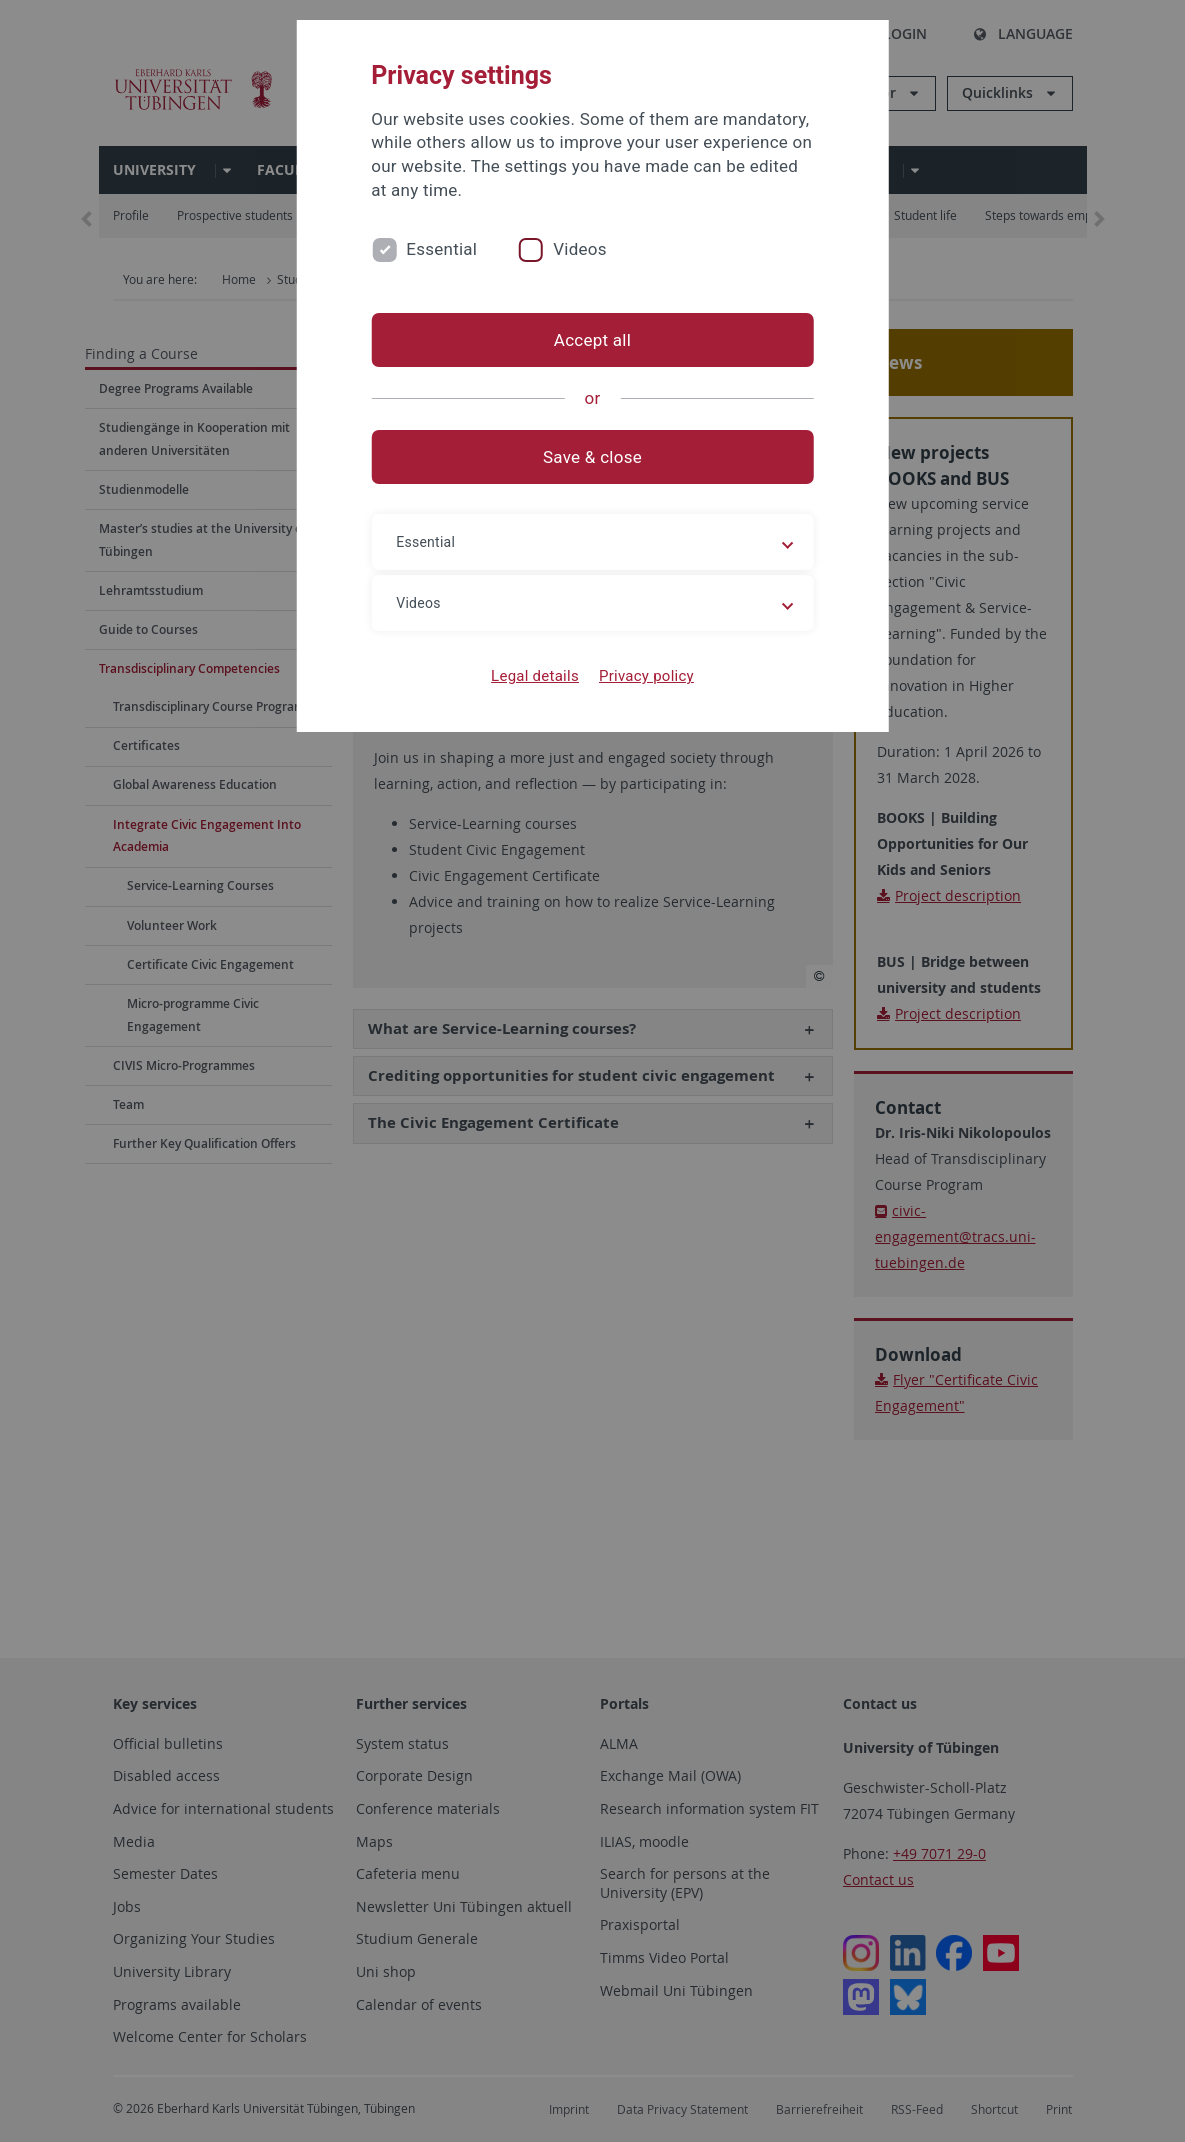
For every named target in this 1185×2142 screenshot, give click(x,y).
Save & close (592, 457)
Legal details (535, 676)
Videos (580, 249)
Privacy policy (646, 676)
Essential (441, 249)
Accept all (592, 340)
